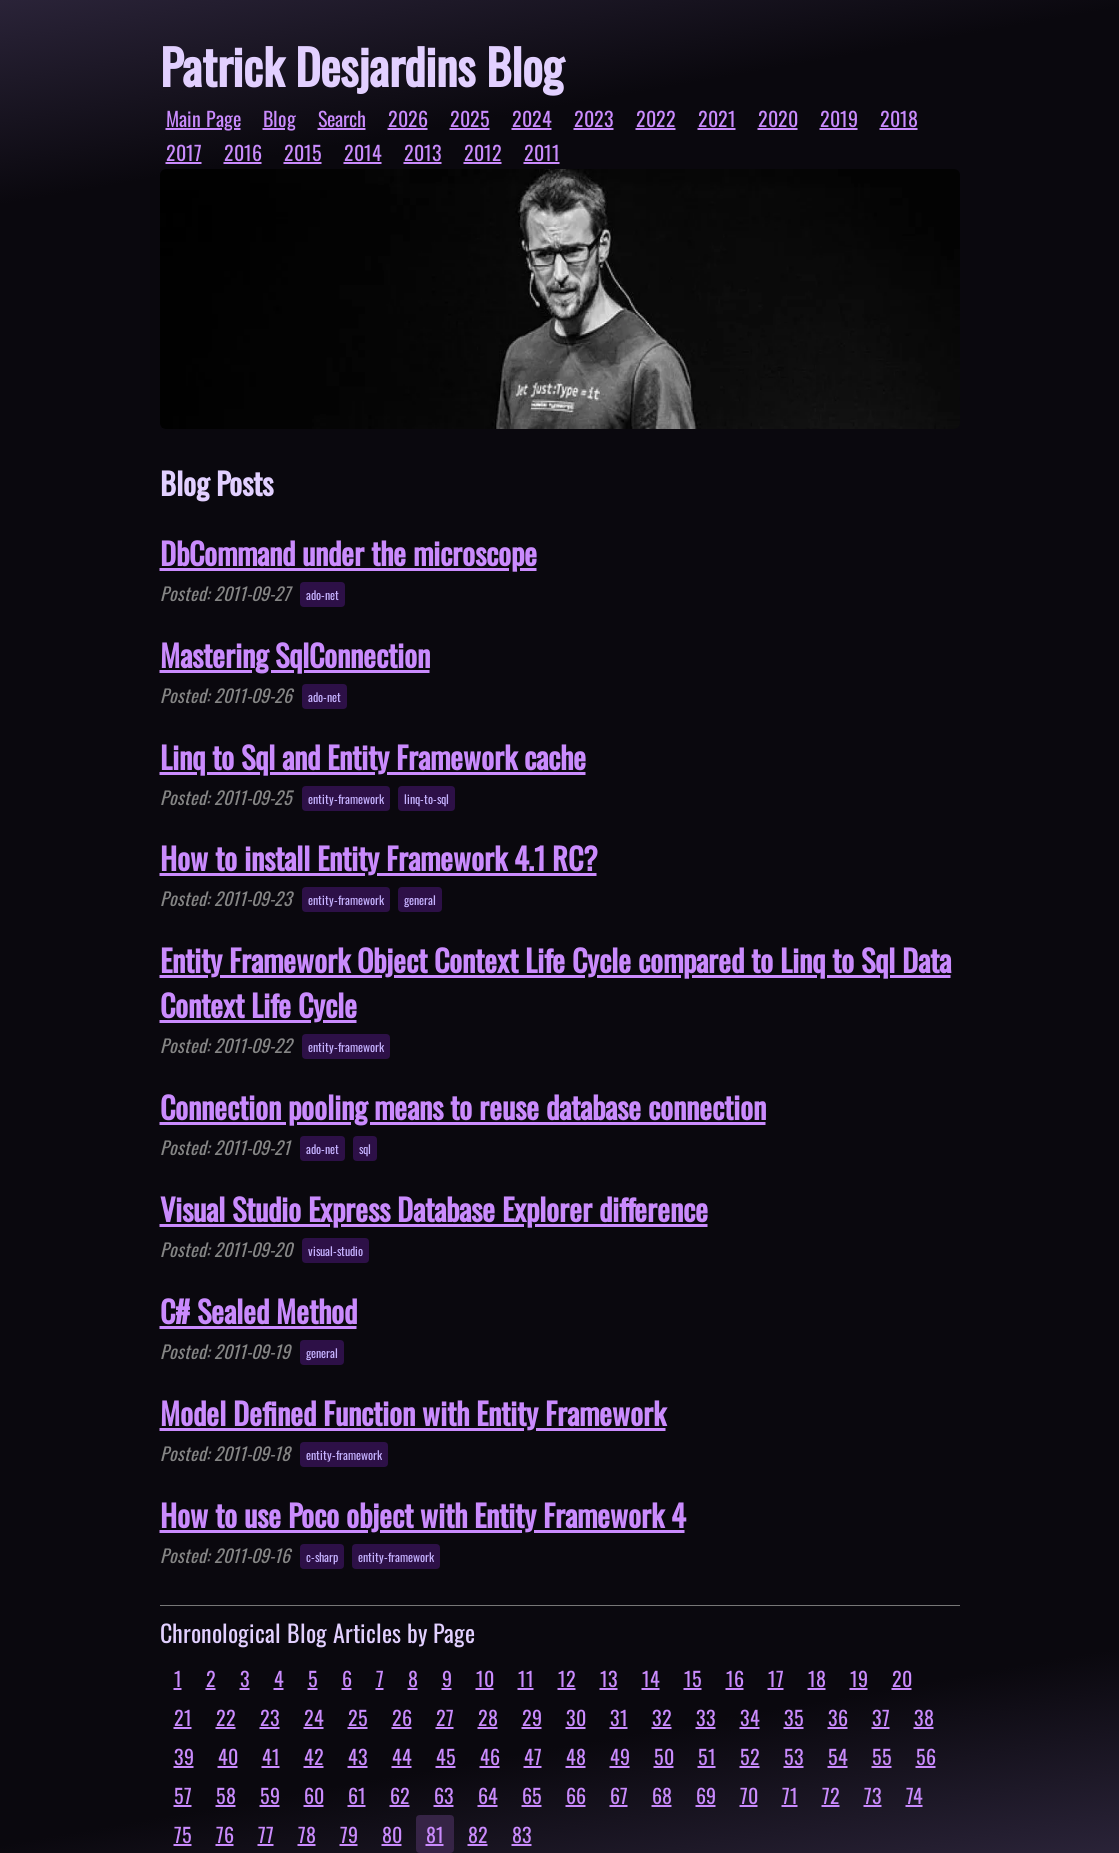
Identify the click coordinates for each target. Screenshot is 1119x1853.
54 (838, 1756)
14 (651, 1678)
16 (735, 1678)
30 (576, 1717)
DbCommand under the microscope (348, 552)
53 (794, 1756)
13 (609, 1678)
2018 (899, 118)
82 (478, 1834)
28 (488, 1717)
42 (314, 1756)
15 (693, 1678)
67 (619, 1795)
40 (228, 1756)
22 (226, 1717)
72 (831, 1795)
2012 (483, 152)
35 (794, 1717)
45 (446, 1756)
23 (270, 1717)
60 (314, 1795)
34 (750, 1717)
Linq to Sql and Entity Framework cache (373, 756)
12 (567, 1678)
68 (662, 1795)
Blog (279, 118)
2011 (542, 152)
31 (619, 1717)
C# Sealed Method (258, 1310)
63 (444, 1795)
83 (522, 1834)
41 (271, 1756)
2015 (303, 152)
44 (402, 1756)
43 (358, 1756)
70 (749, 1795)
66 (576, 1795)
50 (664, 1756)
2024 (532, 118)
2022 (656, 118)
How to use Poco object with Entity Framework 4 (422, 1514)
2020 (778, 118)
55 (882, 1756)
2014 (363, 152)
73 (873, 1795)
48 (576, 1756)
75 (183, 1834)
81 (435, 1834)
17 (776, 1678)
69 (706, 1795)
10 (485, 1678)
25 (358, 1717)
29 (532, 1717)
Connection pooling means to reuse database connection (463, 1106)
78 (307, 1834)
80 (392, 1834)
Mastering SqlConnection (295, 654)
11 (526, 1678)
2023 (594, 118)
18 (817, 1678)
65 (532, 1795)
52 (750, 1756)
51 (707, 1756)
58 (226, 1795)
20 (902, 1678)
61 (357, 1795)
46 (490, 1756)
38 (924, 1717)
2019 (839, 118)
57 (183, 1795)
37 (881, 1717)
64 (488, 1795)
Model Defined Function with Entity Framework (413, 1412)
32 (662, 1717)
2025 (470, 118)
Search (342, 118)
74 (914, 1795)
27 (445, 1717)
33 (706, 1717)
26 (402, 1717)
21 (183, 1717)
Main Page (203, 118)
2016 (243, 152)
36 (838, 1717)
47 (533, 1756)
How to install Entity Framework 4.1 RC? (378, 857)
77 (266, 1834)
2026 (408, 118)
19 (859, 1678)
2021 (717, 118)
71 (790, 1795)
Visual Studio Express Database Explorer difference (434, 1208)
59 (270, 1795)
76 (225, 1834)
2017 (184, 152)
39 (184, 1756)
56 (926, 1756)
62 (400, 1795)
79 (349, 1834)
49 (620, 1756)
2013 (423, 152)
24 (314, 1717)
